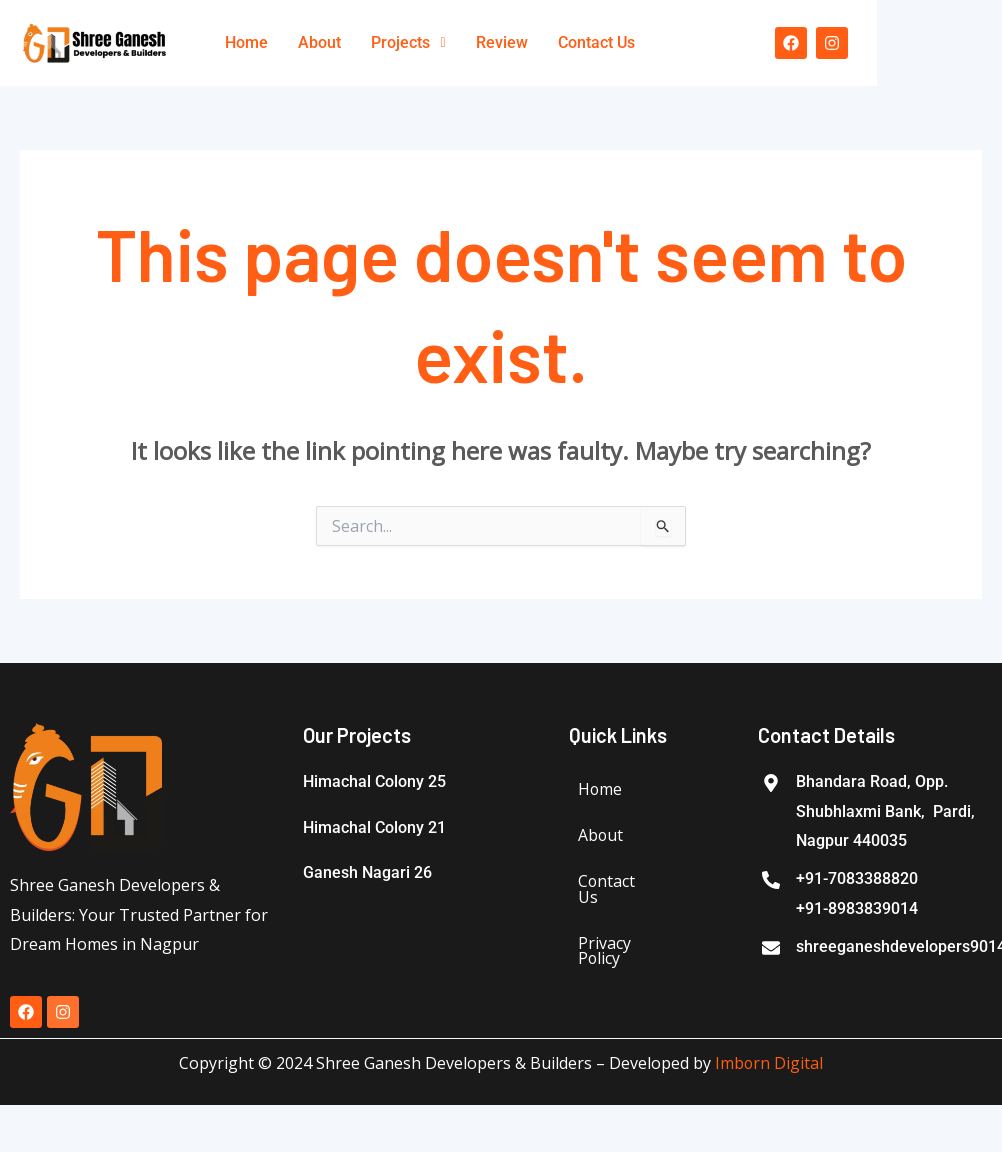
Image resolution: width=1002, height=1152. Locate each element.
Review (502, 42)
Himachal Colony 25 (374, 781)
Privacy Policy (604, 952)
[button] (408, 43)
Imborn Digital (769, 1063)
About (319, 42)
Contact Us (596, 42)
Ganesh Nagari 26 (367, 872)
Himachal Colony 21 (374, 827)
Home (246, 42)
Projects (408, 42)
